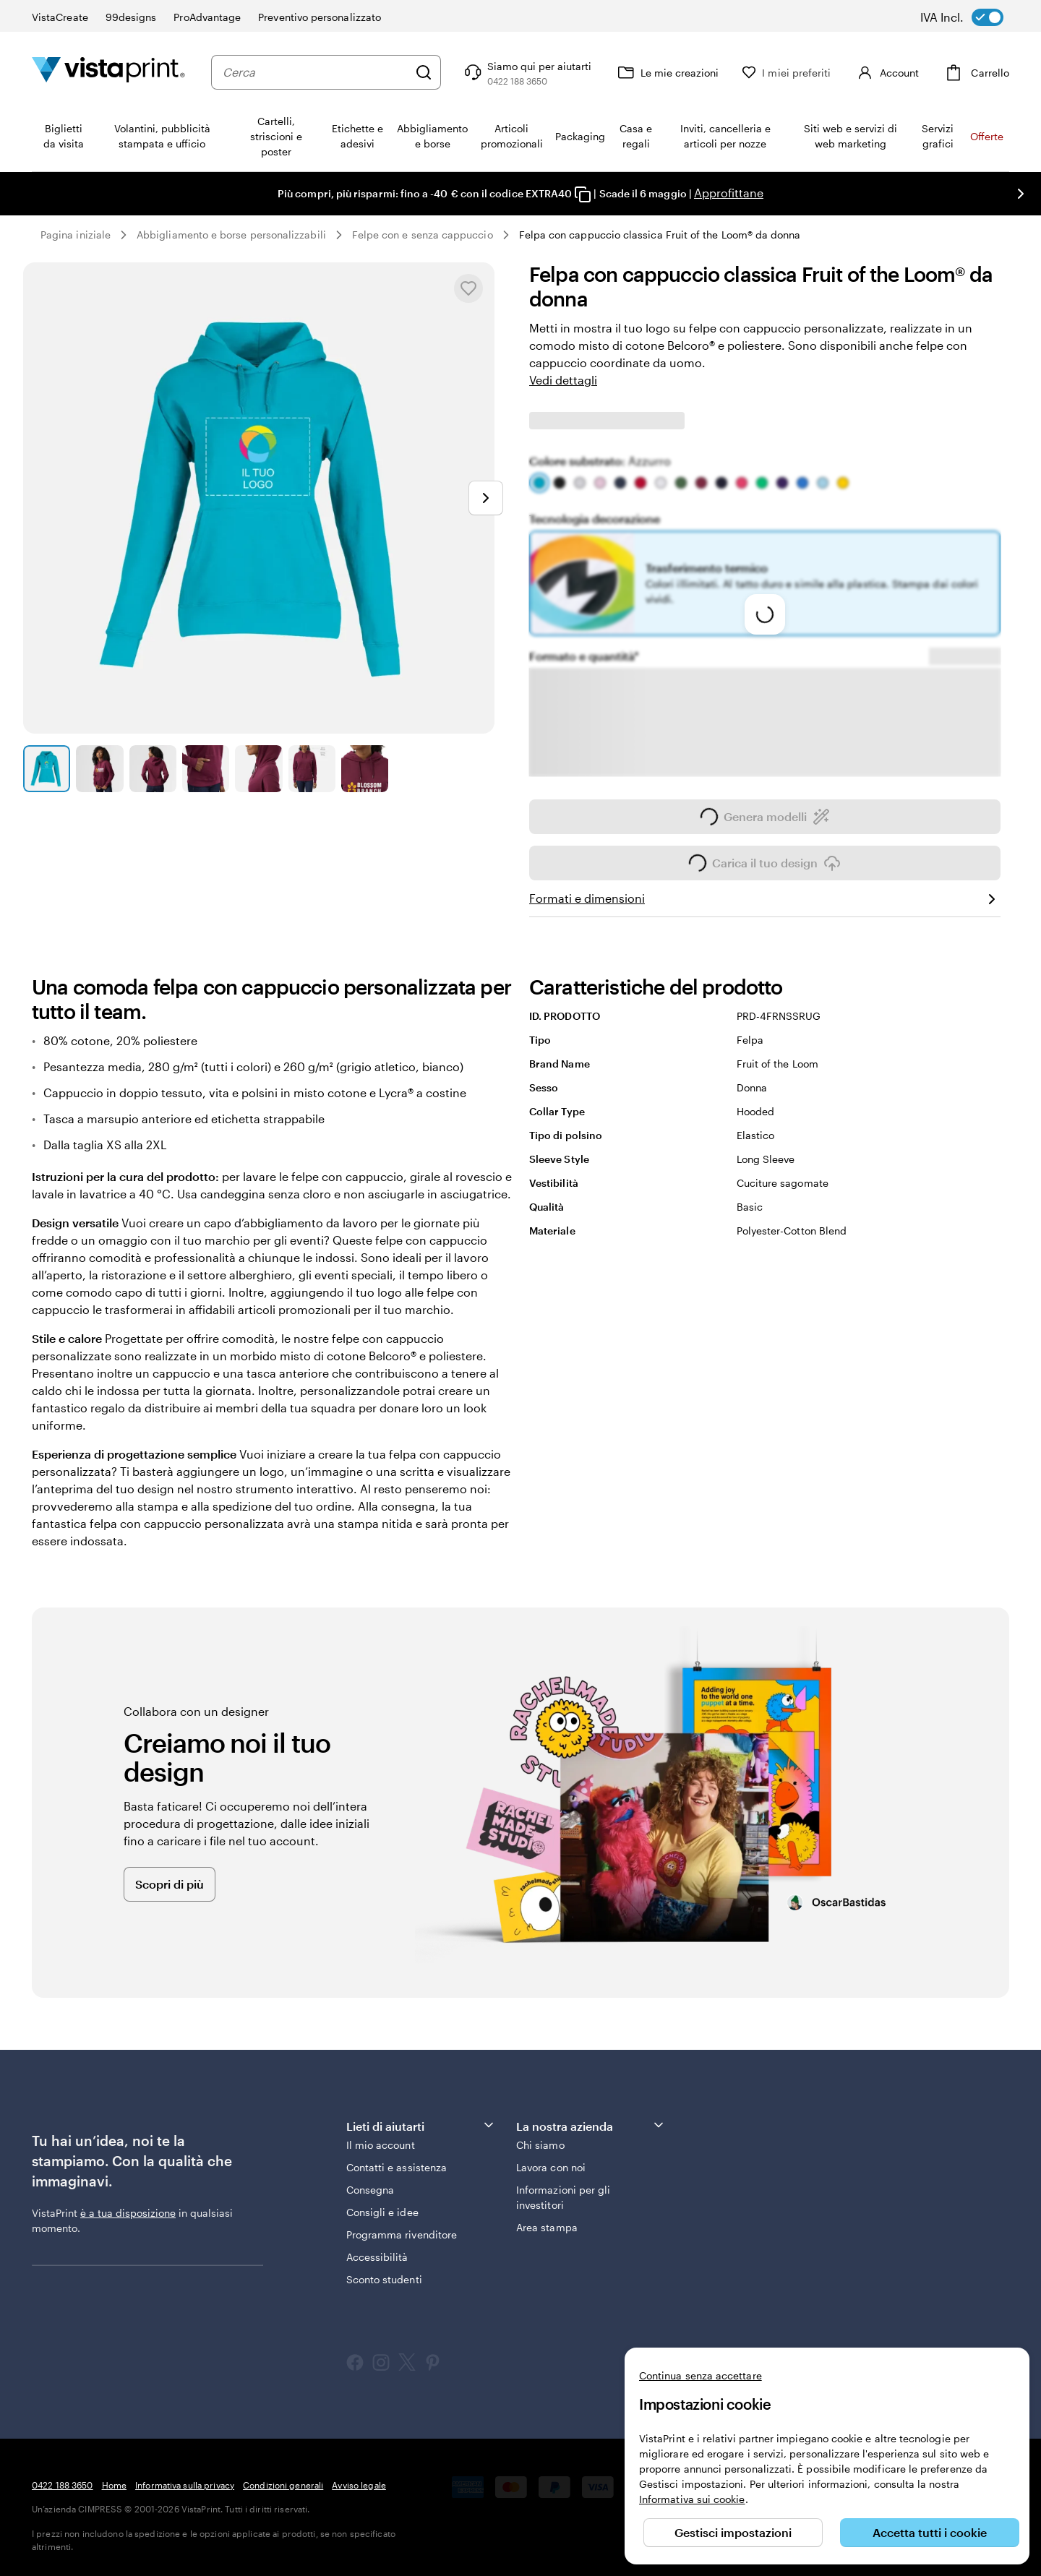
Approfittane (728, 192)
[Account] (886, 72)
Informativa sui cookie (692, 2499)
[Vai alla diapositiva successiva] (1020, 193)
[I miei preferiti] (786, 72)
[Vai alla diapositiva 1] (46, 768)
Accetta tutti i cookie (930, 2532)
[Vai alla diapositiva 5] (258, 768)
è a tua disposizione (128, 2213)
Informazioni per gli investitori (563, 2197)
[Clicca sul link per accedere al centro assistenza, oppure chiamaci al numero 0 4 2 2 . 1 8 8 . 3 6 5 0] (526, 72)
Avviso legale (359, 2485)
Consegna (370, 2190)
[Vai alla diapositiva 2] (99, 768)
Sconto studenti (384, 2279)
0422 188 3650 (62, 2485)
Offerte (986, 136)
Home (114, 2485)
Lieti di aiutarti (421, 2125)
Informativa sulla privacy (184, 2485)
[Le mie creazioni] (666, 72)
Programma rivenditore (401, 2234)
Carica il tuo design (765, 867)
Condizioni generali (283, 2485)
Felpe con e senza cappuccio (422, 234)
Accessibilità (377, 2257)
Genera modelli (765, 821)
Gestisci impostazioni (733, 2532)
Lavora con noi (551, 2167)
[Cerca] (423, 72)
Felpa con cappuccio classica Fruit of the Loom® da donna (660, 234)
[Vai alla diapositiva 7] (364, 768)
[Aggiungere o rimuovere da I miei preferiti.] (468, 288)
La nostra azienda (591, 2125)
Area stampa (547, 2227)
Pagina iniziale (75, 234)
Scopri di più (169, 1884)
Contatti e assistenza (396, 2167)
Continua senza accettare (700, 2375)
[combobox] (315, 72)
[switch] (972, 17)
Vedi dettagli (563, 380)
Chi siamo (540, 2145)
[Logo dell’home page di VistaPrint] (108, 72)
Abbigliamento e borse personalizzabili (231, 234)
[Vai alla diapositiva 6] (311, 768)
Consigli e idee (382, 2212)
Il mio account (380, 2145)
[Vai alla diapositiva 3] (152, 768)
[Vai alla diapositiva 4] (205, 768)
